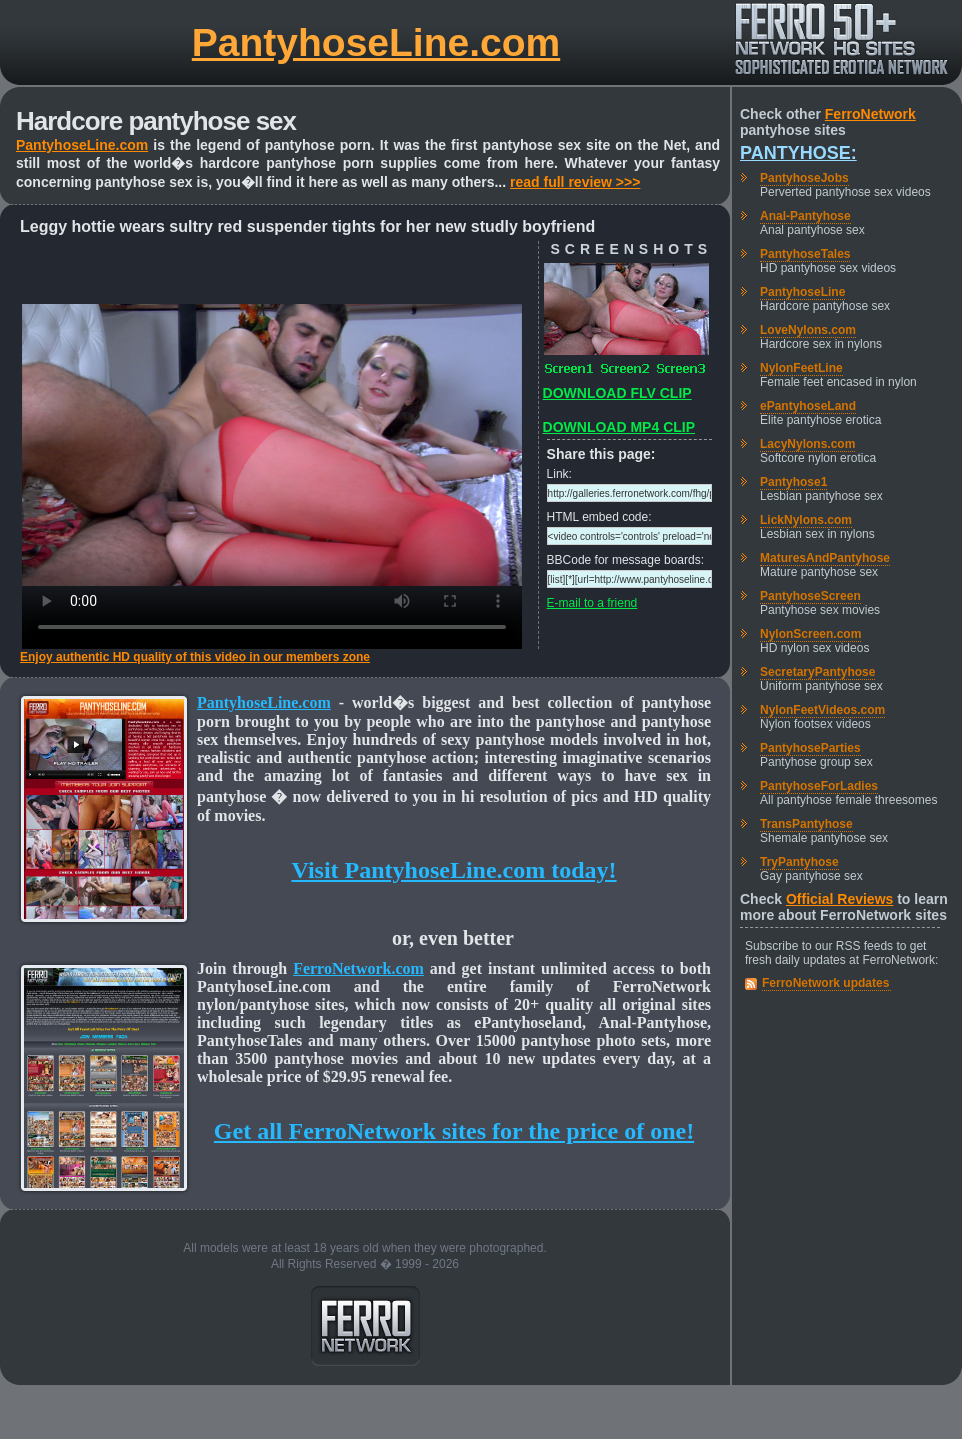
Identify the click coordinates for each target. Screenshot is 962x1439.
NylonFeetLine (801, 368)
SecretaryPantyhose (817, 672)
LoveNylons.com (808, 330)
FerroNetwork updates (825, 983)
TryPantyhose (799, 862)
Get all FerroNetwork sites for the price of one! (454, 1131)
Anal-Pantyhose (805, 216)
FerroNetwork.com (358, 968)
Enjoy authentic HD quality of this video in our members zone (195, 657)
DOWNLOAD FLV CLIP (617, 393)
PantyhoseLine (802, 292)
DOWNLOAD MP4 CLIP (619, 427)
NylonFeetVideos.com (822, 710)
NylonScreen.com (810, 634)
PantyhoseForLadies (819, 786)
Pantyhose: (798, 153)
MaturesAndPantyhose (825, 558)
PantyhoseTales (805, 254)
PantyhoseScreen (810, 596)
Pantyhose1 (793, 482)
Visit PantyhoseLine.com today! (453, 870)
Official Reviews (839, 899)
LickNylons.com (806, 520)
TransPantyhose (806, 824)
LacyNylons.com (807, 444)
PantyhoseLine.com (376, 42)
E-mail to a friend (592, 603)
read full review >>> (575, 182)
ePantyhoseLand (808, 406)
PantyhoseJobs (804, 178)
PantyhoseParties (810, 748)
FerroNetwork (870, 114)
